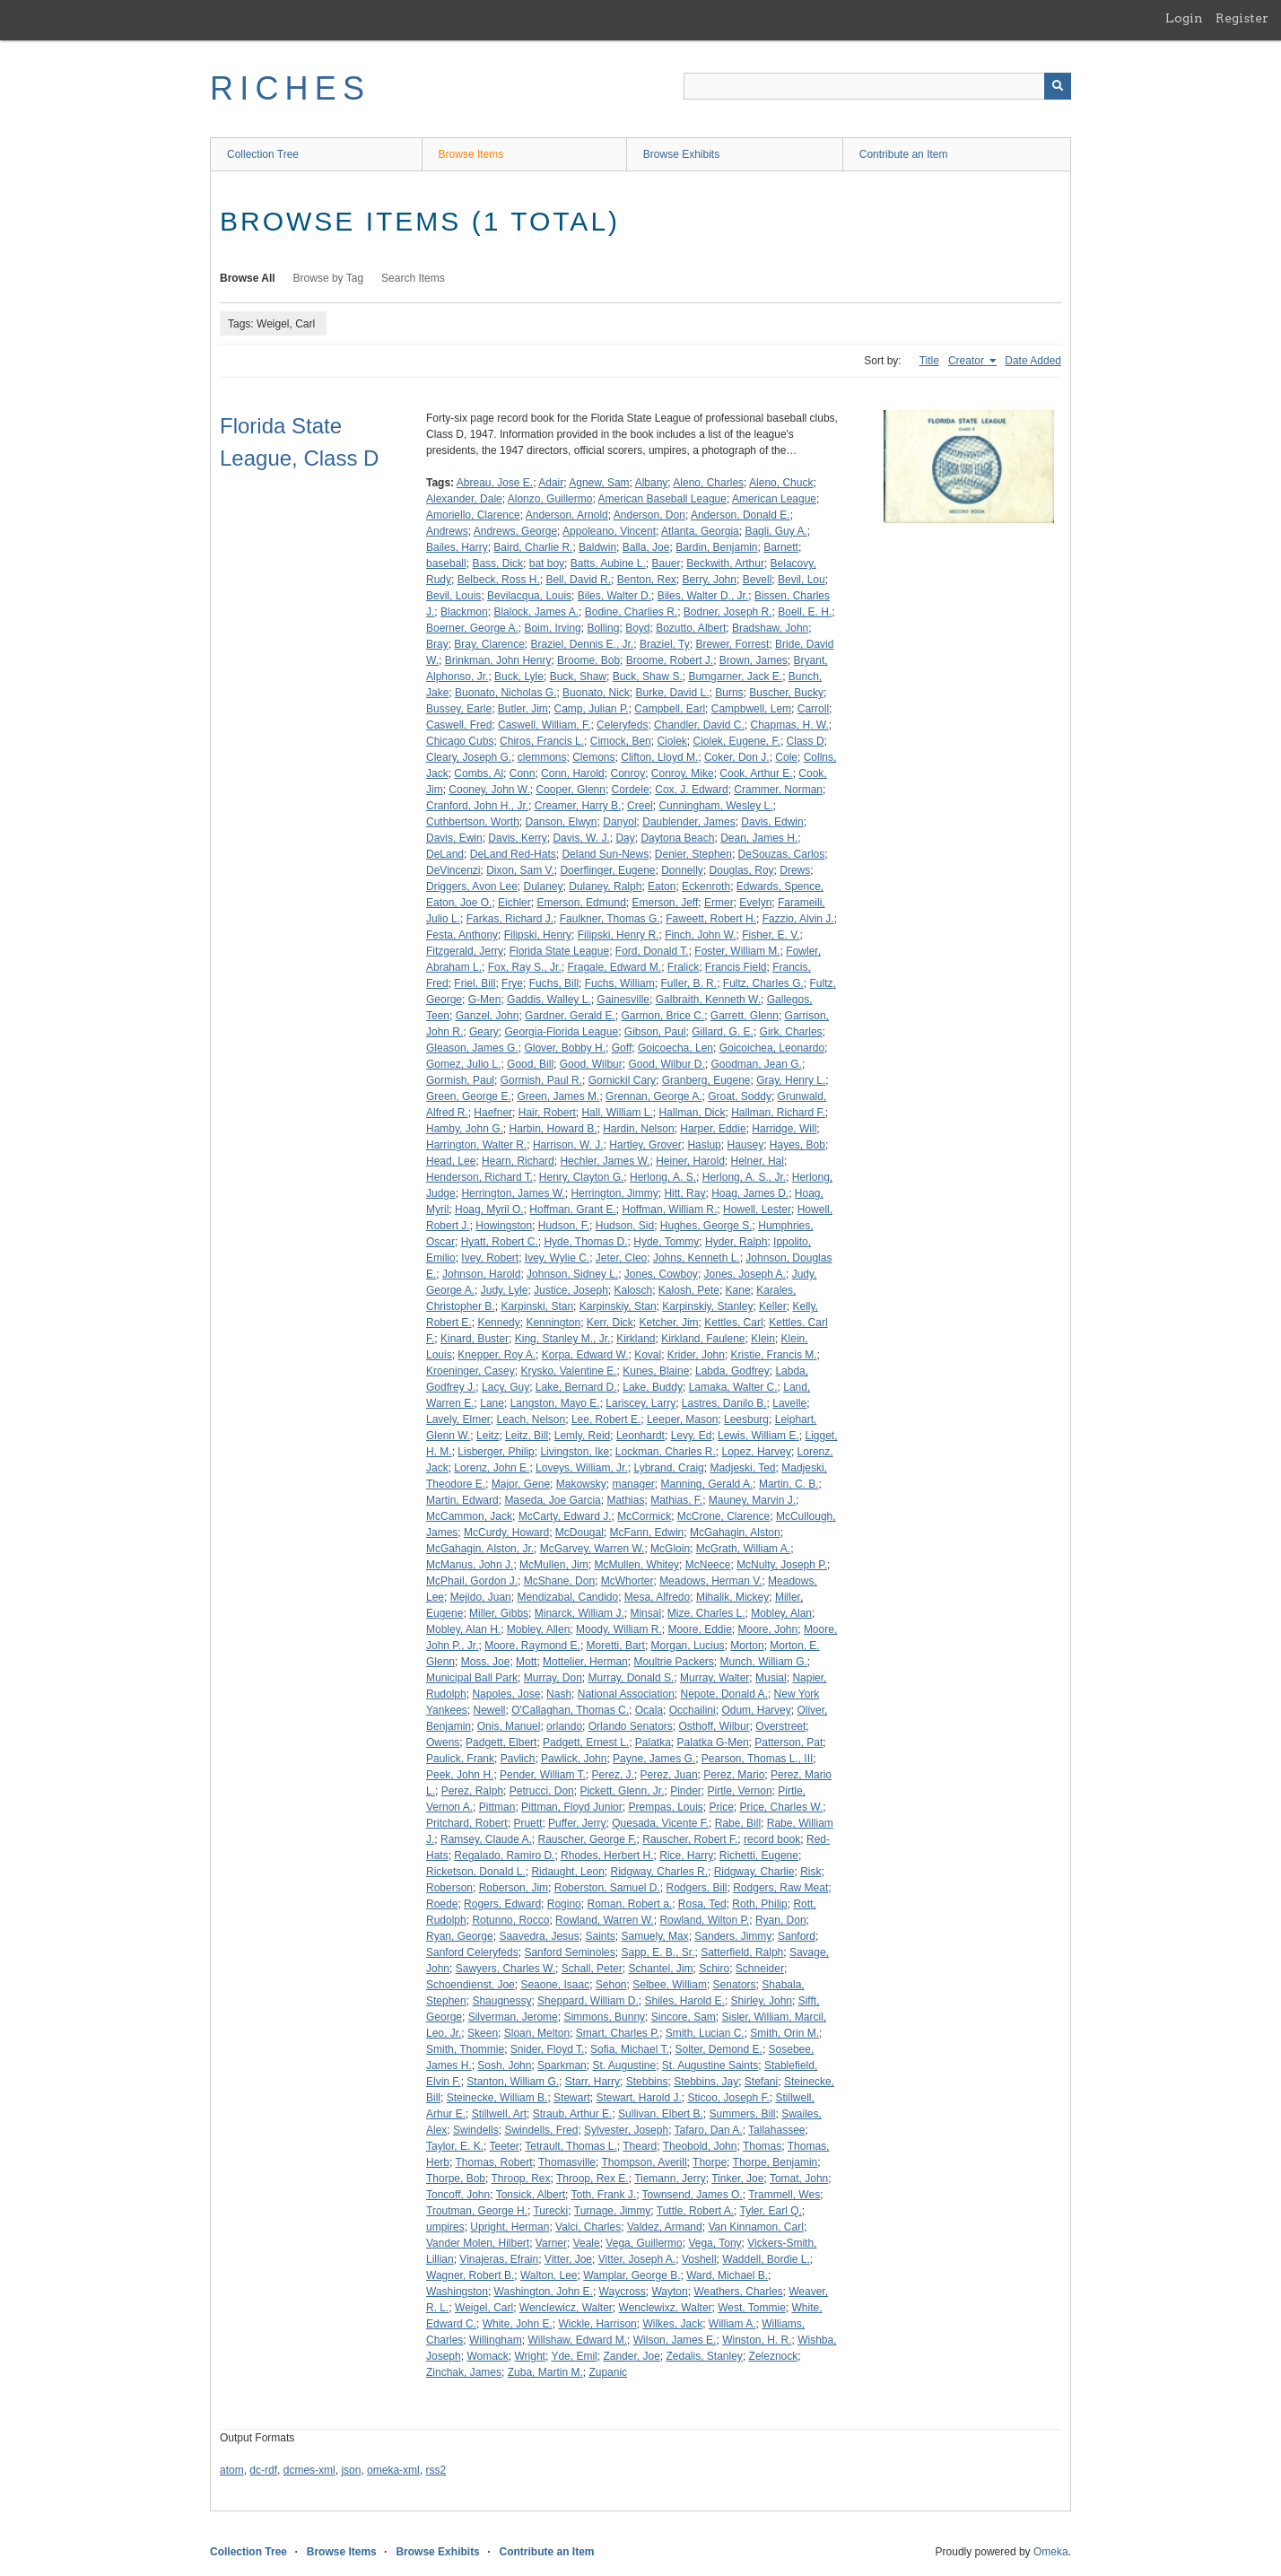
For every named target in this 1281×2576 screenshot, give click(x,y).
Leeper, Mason (682, 1419)
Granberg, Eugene (706, 1080)
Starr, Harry (592, 2081)
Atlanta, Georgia (700, 531)
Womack (487, 2356)
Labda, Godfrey (732, 1371)
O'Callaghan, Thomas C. (570, 1710)
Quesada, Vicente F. (660, 1823)
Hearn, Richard (518, 1161)
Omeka (1050, 2551)
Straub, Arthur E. (573, 2114)
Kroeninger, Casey (470, 1371)
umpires (445, 2227)
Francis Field (736, 967)
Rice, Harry (686, 1855)
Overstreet (780, 1726)
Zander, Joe (631, 2356)
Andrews (447, 531)
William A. (732, 2324)
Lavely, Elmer (458, 1419)
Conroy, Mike (682, 773)
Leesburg (746, 1419)
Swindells (476, 2130)
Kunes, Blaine (656, 1371)
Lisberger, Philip (496, 1451)
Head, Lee (450, 1161)
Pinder (686, 1791)
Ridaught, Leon (567, 1871)
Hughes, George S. (706, 1225)
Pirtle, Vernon (740, 1791)
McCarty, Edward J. (565, 1516)
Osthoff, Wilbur (714, 1726)
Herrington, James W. (512, 1193)
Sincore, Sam (683, 2017)
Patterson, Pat (788, 1742)
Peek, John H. (459, 1774)
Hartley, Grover (645, 1145)
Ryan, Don (780, 1920)
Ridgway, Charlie (754, 1871)
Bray (437, 644)
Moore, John (768, 1629)
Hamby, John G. (464, 1128)
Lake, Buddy (653, 1387)
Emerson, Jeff (665, 902)
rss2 (435, 2470)
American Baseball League (661, 499)
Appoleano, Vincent (609, 531)
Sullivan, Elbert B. (660, 2114)
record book (772, 1839)
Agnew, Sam (599, 482)
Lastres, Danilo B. (724, 1403)
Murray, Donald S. (631, 1678)
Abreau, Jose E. (495, 482)
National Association (626, 1694)
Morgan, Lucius (688, 1645)
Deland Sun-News (605, 854)
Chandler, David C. (699, 725)
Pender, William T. (543, 1774)
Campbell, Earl (669, 709)
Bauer (666, 563)
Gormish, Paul (460, 1080)
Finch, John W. (700, 935)
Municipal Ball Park (472, 1678)
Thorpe (710, 2162)
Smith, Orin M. (784, 2033)
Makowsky (581, 1484)
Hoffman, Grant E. (572, 1209)
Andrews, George (515, 531)
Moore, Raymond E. (532, 1645)
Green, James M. (558, 1096)
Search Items (413, 278)
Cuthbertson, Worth (472, 822)
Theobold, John (700, 2146)
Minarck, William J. (579, 1613)
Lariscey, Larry (640, 1403)
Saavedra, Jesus (539, 1936)
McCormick (644, 1516)
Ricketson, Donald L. (476, 1871)
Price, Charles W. (782, 1807)
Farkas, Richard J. (509, 919)
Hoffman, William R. (670, 1209)
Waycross (622, 2291)
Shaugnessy (501, 2001)
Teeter (503, 2146)
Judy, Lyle (504, 1290)
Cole (786, 757)
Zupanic (607, 2372)
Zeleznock (773, 2356)
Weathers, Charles (737, 2291)
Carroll (813, 709)
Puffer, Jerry (577, 1823)
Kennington (553, 1322)
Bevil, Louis (453, 595)
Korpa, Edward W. (585, 1355)
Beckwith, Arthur (725, 563)
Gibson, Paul (655, 1032)
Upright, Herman (509, 2227)
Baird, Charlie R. (532, 547)
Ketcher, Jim (669, 1322)
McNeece (708, 1565)
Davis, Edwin (772, 822)
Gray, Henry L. (790, 1080)
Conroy (627, 773)
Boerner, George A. (472, 628)
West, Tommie (752, 2307)
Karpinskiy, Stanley (707, 1306)
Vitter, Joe (568, 2259)
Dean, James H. (758, 838)
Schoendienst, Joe (470, 1984)
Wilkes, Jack (672, 2324)
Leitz (487, 1435)
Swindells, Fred (541, 2130)
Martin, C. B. (789, 1484)
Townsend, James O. (692, 2194)
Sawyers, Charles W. (505, 1968)
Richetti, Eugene (758, 1855)
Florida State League (559, 951)
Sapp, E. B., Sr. (657, 1952)
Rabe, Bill (738, 1823)
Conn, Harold (573, 773)
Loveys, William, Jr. (582, 1468)
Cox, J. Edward (691, 789)
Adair (550, 482)
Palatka (653, 1742)
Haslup (703, 1145)
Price (722, 1807)
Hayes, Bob (797, 1145)
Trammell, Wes (784, 2194)
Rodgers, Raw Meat (780, 1888)
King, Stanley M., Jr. (563, 1338)
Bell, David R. (578, 579)
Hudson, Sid (625, 1225)
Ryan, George (459, 1936)
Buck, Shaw (578, 676)
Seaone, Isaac (554, 1984)
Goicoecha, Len (675, 1048)
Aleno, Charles (708, 482)
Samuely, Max (654, 1936)
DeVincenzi (453, 870)
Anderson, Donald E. (740, 515)
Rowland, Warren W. (604, 1920)
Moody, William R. (619, 1629)
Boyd (637, 628)
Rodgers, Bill (696, 1888)
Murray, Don (553, 1678)
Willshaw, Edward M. (577, 2340)
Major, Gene (521, 1484)
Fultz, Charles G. (763, 983)
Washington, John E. (543, 2291)
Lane (492, 1403)
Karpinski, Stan (537, 1306)
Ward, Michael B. (727, 2275)
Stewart (571, 2097)
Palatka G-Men (713, 1742)
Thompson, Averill (643, 2162)
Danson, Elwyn (561, 822)
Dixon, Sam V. (520, 870)
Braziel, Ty (665, 644)
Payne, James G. (654, 1758)
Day (624, 838)
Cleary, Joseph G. (468, 757)
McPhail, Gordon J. (472, 1581)
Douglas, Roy (742, 870)
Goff (622, 1048)
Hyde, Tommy (666, 1242)
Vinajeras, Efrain (498, 2259)
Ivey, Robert (489, 1258)
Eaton (661, 886)
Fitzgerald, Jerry (464, 951)
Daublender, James (688, 822)
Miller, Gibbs (498, 1613)
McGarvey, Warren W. (592, 1548)
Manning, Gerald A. (707, 1484)
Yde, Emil (574, 2356)
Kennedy (498, 1322)
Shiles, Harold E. (685, 2001)
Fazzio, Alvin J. (798, 919)
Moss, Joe (485, 1661)
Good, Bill (530, 1064)
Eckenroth (706, 886)
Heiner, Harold (690, 1161)
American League (774, 499)
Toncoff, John (458, 2194)
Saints (599, 1936)
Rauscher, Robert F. (689, 1839)
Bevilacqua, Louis (529, 595)
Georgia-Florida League (561, 1032)
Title (929, 360)
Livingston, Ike (574, 1451)
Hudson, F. (563, 1225)
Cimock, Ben (620, 741)
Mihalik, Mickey (732, 1597)
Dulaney (543, 886)
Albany (651, 482)
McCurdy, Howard (506, 1532)
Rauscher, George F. (587, 1839)
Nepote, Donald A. (724, 1694)
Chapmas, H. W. (789, 725)
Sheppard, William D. (588, 2001)
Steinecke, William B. (497, 2097)
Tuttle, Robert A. (695, 2211)
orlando (564, 1726)
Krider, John (696, 1355)
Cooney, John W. (489, 789)
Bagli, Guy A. (775, 531)
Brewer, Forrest (732, 644)
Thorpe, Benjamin (775, 2162)
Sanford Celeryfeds (472, 1952)
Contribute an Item (903, 154)
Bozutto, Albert (691, 628)
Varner (551, 2243)
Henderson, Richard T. (479, 1177)
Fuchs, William (620, 983)
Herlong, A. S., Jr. (744, 1177)
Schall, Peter (592, 1968)
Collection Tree (263, 154)
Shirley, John (761, 2001)
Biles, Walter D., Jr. (703, 595)
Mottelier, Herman (585, 1661)
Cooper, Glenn (571, 789)
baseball (446, 563)
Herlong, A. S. (663, 1177)
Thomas (762, 2146)
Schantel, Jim (660, 1968)
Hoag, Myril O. (489, 1209)
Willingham (495, 2340)
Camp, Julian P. (591, 709)
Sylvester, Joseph (626, 2130)
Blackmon (464, 612)
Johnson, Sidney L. (572, 1274)
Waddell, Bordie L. (766, 2259)
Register (1242, 18)
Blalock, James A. (536, 612)
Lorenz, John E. (491, 1468)
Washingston (457, 2291)
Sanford (796, 1936)
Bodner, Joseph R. (728, 612)
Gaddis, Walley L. (549, 999)
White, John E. (518, 2324)
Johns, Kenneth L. (696, 1258)
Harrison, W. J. (568, 1145)
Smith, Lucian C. (705, 2033)
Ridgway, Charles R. (658, 1871)
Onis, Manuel (509, 1726)
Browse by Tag (328, 278)
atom (232, 2470)
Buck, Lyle (519, 676)
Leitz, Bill (526, 1435)
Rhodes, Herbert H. (607, 1855)
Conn (523, 773)
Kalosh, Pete (688, 1290)
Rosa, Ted (702, 1904)
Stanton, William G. (512, 2081)
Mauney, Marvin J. (752, 1500)
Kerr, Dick (610, 1322)
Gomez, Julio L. (463, 1064)
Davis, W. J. (581, 838)
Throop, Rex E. (592, 2178)
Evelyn (755, 902)
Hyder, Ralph (736, 1242)
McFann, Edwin (647, 1532)
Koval (647, 1355)
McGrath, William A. (743, 1548)
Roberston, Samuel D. (607, 1888)
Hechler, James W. (604, 1161)
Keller (773, 1306)
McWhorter (627, 1581)
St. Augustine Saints (710, 2065)
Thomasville (567, 2162)
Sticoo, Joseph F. (728, 2097)
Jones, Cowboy (661, 1274)
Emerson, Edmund (580, 902)
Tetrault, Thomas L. (571, 2146)
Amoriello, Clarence (473, 515)
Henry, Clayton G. (581, 1177)
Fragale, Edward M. (614, 967)
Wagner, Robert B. (470, 2275)
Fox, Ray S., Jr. (525, 967)
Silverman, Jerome (513, 2017)
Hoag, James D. (750, 1193)
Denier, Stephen (693, 854)
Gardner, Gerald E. (570, 1015)
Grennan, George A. (654, 1096)
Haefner (493, 1112)
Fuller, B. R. (688, 983)
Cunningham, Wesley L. (715, 805)
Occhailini (692, 1710)
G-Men (484, 999)
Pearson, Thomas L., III (758, 1758)
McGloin (670, 1548)
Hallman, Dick (691, 1112)
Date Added (1033, 360)
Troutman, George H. (476, 2211)
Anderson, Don (649, 515)
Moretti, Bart (616, 1645)
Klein (763, 1338)
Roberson (449, 1888)
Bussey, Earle (459, 709)
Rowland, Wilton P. (704, 1920)
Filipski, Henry (537, 935)
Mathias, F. (676, 1500)
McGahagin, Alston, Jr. (480, 1548)
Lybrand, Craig (668, 1468)
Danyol (619, 822)
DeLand (445, 854)
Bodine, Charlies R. (631, 612)
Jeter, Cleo (621, 1258)
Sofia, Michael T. (629, 2049)
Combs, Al (478, 773)
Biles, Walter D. (614, 595)
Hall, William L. (616, 1112)
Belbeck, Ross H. (499, 579)
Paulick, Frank (460, 1758)
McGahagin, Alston (735, 1532)
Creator (967, 360)
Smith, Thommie (465, 2049)
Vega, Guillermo (644, 2243)
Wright (530, 2356)
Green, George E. (468, 1096)
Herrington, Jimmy (614, 1193)
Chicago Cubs (459, 741)
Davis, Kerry (517, 838)
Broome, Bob (588, 660)
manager (633, 1484)
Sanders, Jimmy (732, 1936)
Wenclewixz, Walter (665, 2307)
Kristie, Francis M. (774, 1355)
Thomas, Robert (493, 2162)
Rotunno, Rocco (510, 1920)
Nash (558, 1694)
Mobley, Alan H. (463, 1629)
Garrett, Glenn (744, 1015)
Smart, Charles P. (617, 2033)
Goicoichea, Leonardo (771, 1048)
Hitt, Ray (684, 1193)
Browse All (247, 278)
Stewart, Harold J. (638, 2097)
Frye (512, 983)
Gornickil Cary (622, 1080)
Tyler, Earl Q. (771, 2211)
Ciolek (671, 741)
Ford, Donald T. (652, 951)
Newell (489, 1710)
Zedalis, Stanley (704, 2356)
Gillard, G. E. (723, 1032)
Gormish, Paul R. (541, 1080)
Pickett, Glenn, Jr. (622, 1791)
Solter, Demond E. (718, 2049)
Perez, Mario (733, 1774)
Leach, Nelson (530, 1419)
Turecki (550, 2211)
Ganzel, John (487, 1015)
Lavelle (789, 1403)
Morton (746, 1645)
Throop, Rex (521, 2178)
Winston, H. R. (756, 2340)
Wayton (669, 2291)
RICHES (290, 88)
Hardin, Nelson (638, 1128)
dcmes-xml (309, 2470)
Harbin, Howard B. (553, 1128)
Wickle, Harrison (597, 2324)
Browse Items (471, 154)
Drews (795, 870)
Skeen (482, 2033)
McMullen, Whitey (636, 1565)
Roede (442, 1904)
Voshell (699, 2259)
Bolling (603, 628)
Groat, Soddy (739, 1096)
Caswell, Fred (459, 725)
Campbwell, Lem (751, 709)
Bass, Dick (497, 563)
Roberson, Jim (513, 1888)
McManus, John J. (469, 1565)
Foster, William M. (737, 951)
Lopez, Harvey (756, 1451)
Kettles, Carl (733, 1322)
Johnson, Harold (481, 1274)
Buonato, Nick (596, 692)
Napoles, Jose (506, 1694)
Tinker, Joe (737, 2178)
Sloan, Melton (537, 2033)
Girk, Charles (791, 1032)
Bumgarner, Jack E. (735, 676)
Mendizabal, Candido (567, 1597)
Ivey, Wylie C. (557, 1258)
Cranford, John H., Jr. (477, 805)
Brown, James (753, 660)
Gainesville (623, 999)
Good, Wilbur (591, 1064)
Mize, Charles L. (706, 1613)
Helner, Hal (757, 1161)
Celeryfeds (622, 725)
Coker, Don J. (737, 757)
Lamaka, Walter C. (733, 1387)
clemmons (542, 757)
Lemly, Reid (582, 1435)
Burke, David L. (673, 692)
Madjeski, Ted (742, 1468)
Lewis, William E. (758, 1435)
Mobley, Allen (538, 1629)
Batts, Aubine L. (608, 563)
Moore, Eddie (699, 1629)
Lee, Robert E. (605, 1419)
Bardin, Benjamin (716, 547)
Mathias (625, 1500)
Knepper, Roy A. (497, 1355)
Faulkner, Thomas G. (610, 919)
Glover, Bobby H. (565, 1048)
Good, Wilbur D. (666, 1064)
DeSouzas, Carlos (781, 854)
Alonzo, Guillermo (550, 499)
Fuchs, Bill (554, 983)
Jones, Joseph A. (745, 1274)
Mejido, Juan (480, 1597)
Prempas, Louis (665, 1807)
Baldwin (597, 547)
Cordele (630, 789)
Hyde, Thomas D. (585, 1242)
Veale (586, 2243)
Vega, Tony (714, 2243)
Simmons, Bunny (604, 2017)
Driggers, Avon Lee (472, 886)
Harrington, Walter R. (476, 1145)
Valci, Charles (588, 2227)
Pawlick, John (573, 1758)
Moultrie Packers (673, 1661)
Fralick (683, 967)
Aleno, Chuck (781, 482)
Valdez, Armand (664, 2227)
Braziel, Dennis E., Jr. (582, 644)
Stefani (761, 2081)
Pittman (497, 1807)
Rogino (564, 1904)
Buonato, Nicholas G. (505, 692)
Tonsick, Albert (530, 2194)
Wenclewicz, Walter (566, 2307)
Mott (526, 1661)
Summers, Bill (743, 2114)
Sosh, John (504, 2065)
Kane (738, 1290)
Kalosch (633, 1290)
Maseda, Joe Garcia (552, 1500)
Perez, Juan (669, 1774)
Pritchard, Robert (467, 1823)
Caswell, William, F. (544, 725)
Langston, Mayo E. (555, 1403)
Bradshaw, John (770, 628)
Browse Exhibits (681, 154)
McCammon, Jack (469, 1516)
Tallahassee (776, 2130)
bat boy (546, 563)
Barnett (780, 547)
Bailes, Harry (457, 547)
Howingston (503, 1225)
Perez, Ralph (472, 1791)
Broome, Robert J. (669, 660)
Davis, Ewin (454, 838)
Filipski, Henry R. (618, 935)
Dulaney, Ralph (605, 886)
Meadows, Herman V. (710, 1581)
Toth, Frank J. (603, 2194)
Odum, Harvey (755, 1710)
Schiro (714, 1968)
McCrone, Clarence (723, 1516)
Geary (484, 1032)
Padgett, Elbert (501, 1742)
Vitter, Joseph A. (637, 2259)
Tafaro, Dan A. (709, 2130)
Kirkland (635, 1338)
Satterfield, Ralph (742, 1952)
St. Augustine (624, 2065)
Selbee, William (669, 1984)
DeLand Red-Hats (513, 854)
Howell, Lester (757, 1209)
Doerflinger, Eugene (607, 870)
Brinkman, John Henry (498, 660)
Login (1184, 18)
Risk (810, 1871)
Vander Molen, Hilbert (477, 2243)
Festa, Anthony (462, 935)
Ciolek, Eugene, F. (736, 741)
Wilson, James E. (675, 2340)
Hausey (745, 1145)
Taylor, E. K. (455, 2146)
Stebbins (647, 2081)
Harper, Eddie (712, 1128)
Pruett (527, 1823)
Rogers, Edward (502, 1904)
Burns (729, 692)
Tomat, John (799, 2178)
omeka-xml (393, 2470)
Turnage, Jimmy (612, 2211)
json (351, 2470)
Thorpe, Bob (455, 2178)
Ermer (719, 902)
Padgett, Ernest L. (586, 1742)
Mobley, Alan (781, 1613)
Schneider (760, 1968)
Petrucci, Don (542, 1791)
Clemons (593, 757)
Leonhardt (640, 1435)
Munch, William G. (763, 1661)
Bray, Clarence (489, 644)
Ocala (649, 1710)
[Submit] (1057, 86)
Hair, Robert (547, 1112)
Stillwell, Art (499, 2114)
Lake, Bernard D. (576, 1387)
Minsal (645, 1613)
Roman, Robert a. (629, 1904)
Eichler (514, 902)
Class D (805, 741)
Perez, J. (613, 1774)
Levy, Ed (691, 1435)
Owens (442, 1742)
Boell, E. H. (805, 612)
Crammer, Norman (778, 789)
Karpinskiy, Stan (618, 1306)
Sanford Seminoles (569, 1952)
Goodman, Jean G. (755, 1064)
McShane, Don (559, 1581)
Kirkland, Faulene (703, 1338)
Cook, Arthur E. (755, 773)
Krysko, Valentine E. (568, 1371)
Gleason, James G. (472, 1048)
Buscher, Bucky (786, 692)
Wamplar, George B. (631, 2275)
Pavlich (518, 1758)
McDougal (579, 1532)
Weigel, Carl (484, 2307)
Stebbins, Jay (706, 2081)
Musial (771, 1678)
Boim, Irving (552, 628)
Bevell (757, 579)
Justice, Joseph (571, 1290)
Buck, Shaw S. (648, 676)
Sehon (611, 1984)
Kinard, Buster (474, 1338)
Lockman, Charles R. (665, 1451)
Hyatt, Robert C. (499, 1242)
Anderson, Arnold (567, 515)
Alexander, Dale (464, 499)
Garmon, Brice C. (662, 1015)
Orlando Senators (630, 1726)
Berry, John (709, 579)
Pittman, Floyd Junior (572, 1807)
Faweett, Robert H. (711, 919)
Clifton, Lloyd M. (659, 757)
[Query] (877, 86)
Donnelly (682, 870)
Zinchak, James (463, 2372)
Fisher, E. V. (770, 935)
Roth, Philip (759, 1904)
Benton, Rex (646, 579)
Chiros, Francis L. (542, 741)
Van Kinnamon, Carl (756, 2227)
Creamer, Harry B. (578, 805)
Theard (640, 2146)
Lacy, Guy (505, 1387)
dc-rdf (263, 2470)
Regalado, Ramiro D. (504, 1855)
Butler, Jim (523, 709)
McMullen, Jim (553, 1565)
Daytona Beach (677, 838)
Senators (734, 1984)
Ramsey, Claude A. (486, 1839)
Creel (640, 805)
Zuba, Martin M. (545, 2372)
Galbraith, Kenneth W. (708, 999)
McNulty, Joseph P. (781, 1565)
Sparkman (562, 2065)
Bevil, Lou (801, 579)
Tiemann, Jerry (670, 2178)
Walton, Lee (549, 2275)
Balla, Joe (646, 547)
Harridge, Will (784, 1128)
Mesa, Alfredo (657, 1597)
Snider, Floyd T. (547, 2049)
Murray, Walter (714, 1678)
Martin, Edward (462, 1500)
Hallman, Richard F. (778, 1112)
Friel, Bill (474, 983)
